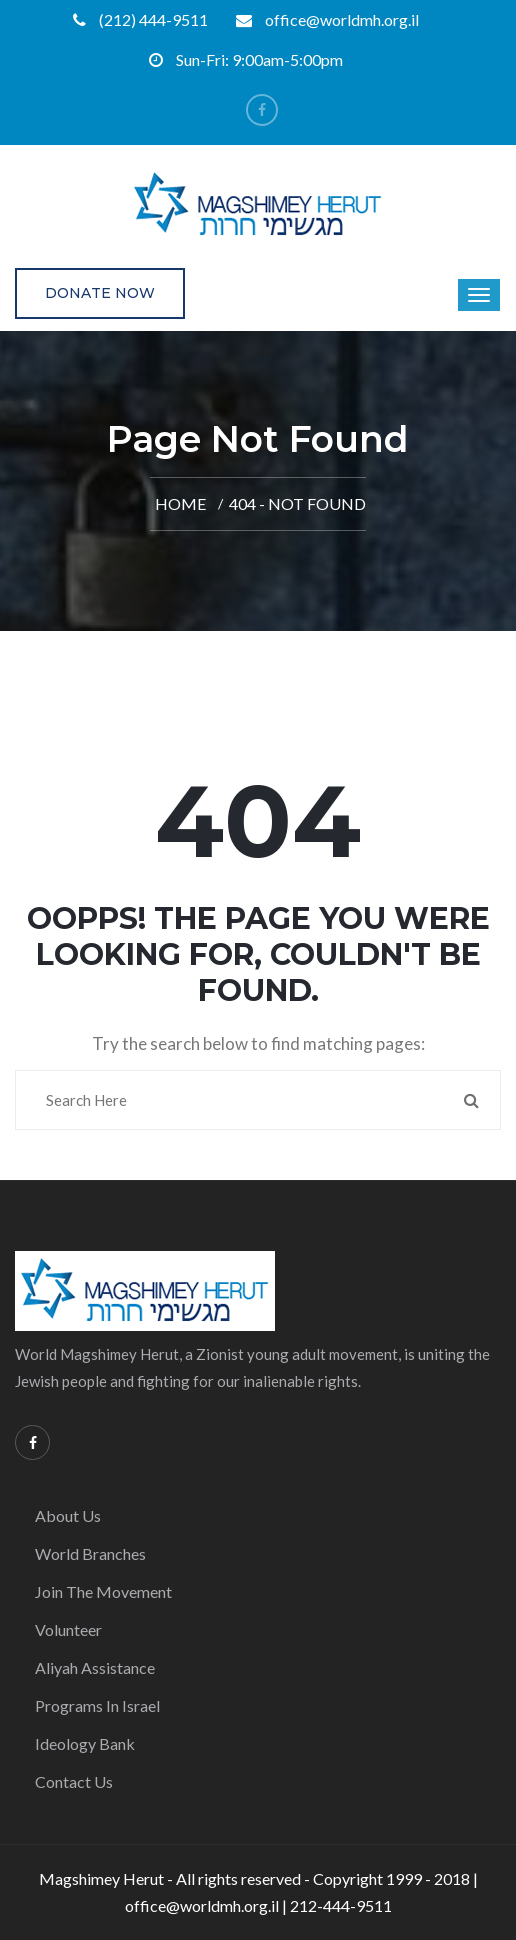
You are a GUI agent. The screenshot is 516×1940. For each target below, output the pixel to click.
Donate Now (100, 293)
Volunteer (68, 1629)
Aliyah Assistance (95, 1667)
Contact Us (74, 1781)
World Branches (90, 1553)
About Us (68, 1515)
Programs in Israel (97, 1705)
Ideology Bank (85, 1743)
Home (180, 503)
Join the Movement (103, 1591)
